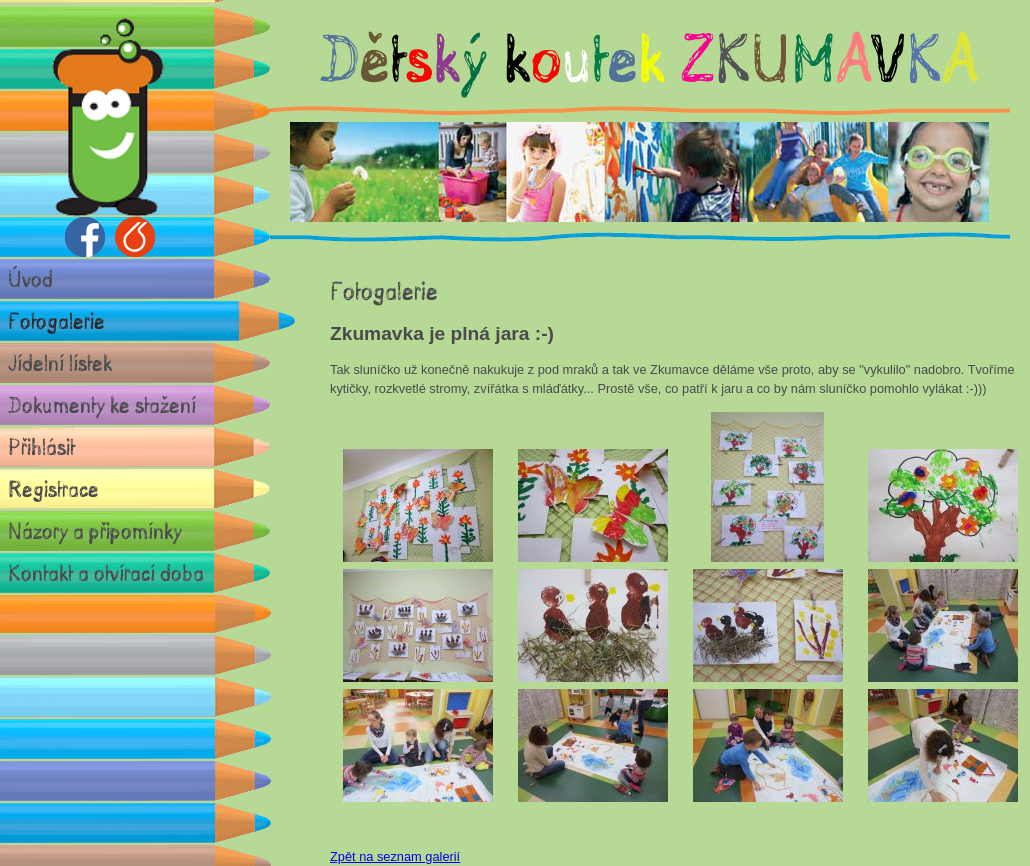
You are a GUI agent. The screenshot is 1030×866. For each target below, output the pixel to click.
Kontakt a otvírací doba (106, 572)
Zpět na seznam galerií (395, 856)
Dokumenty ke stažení (102, 404)
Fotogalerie (56, 320)
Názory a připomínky (95, 530)
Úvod (30, 278)
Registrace (53, 488)
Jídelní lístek (60, 362)
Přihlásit (41, 446)
